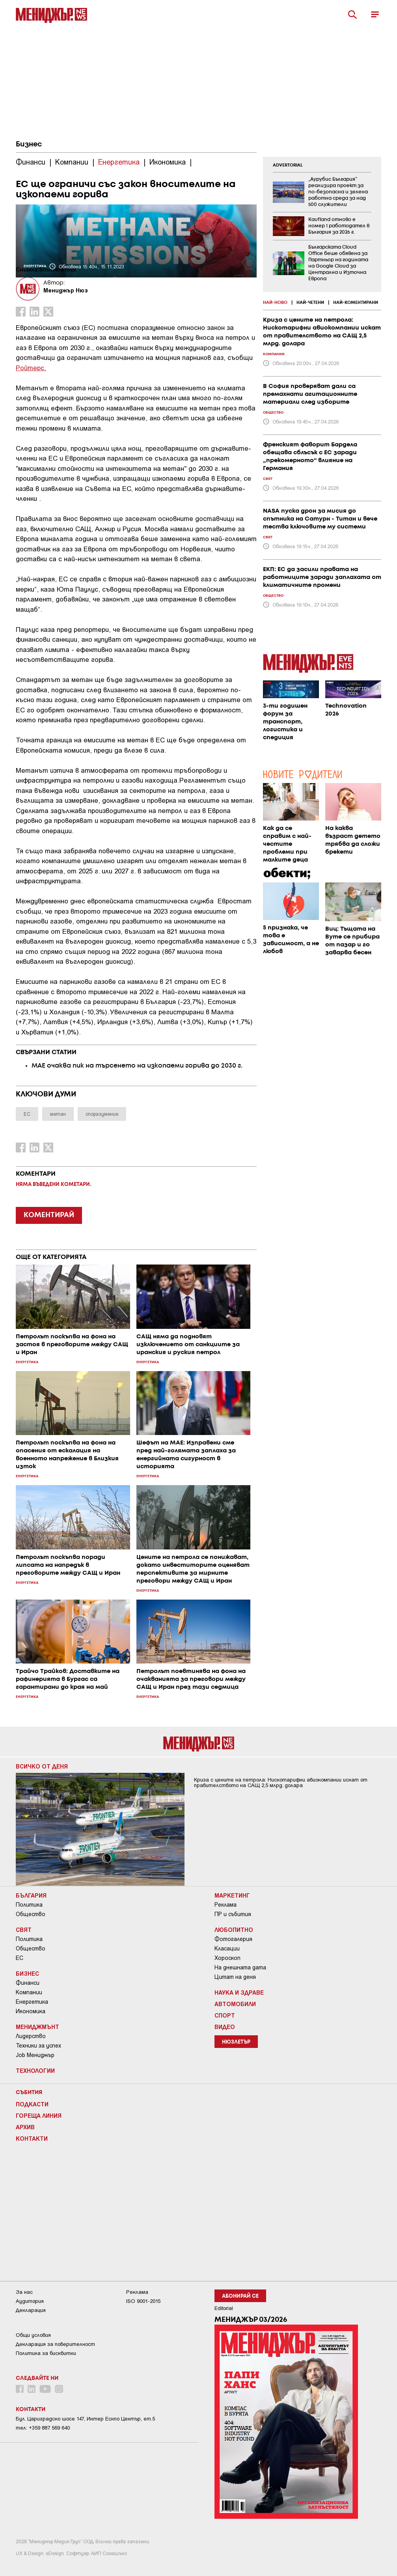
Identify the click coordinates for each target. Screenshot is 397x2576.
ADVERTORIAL (288, 165)
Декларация (31, 2310)
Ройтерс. (31, 367)
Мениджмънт (37, 2026)
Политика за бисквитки (46, 2353)
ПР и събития (232, 1914)
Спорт (224, 2015)
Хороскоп (227, 1958)
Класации (227, 1948)
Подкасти (32, 2104)
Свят (24, 1929)
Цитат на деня (235, 1977)
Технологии (35, 2070)
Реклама (225, 1904)
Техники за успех (38, 2045)
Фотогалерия (233, 1939)
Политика (29, 1904)
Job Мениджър (35, 2055)
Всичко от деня (42, 1766)
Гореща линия (39, 2115)
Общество (30, 1914)
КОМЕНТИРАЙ (49, 1215)
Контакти (32, 2138)
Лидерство (31, 2036)
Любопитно (233, 1929)
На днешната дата (240, 1967)
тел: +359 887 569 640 (43, 2427)
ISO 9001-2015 (143, 2301)
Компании (29, 1992)
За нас (24, 2292)
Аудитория (30, 2301)
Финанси (27, 1983)
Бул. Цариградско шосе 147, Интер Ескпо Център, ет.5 (85, 2418)
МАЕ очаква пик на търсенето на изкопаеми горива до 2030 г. (137, 1066)
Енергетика (32, 2002)
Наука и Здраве (239, 1992)
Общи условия (33, 2335)
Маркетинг (232, 1895)
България (31, 1895)
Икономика (30, 2011)
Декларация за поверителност (55, 2344)
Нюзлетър (236, 2042)
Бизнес (29, 144)
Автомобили (235, 2003)
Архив (25, 2127)
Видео (224, 2026)
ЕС (19, 1958)
